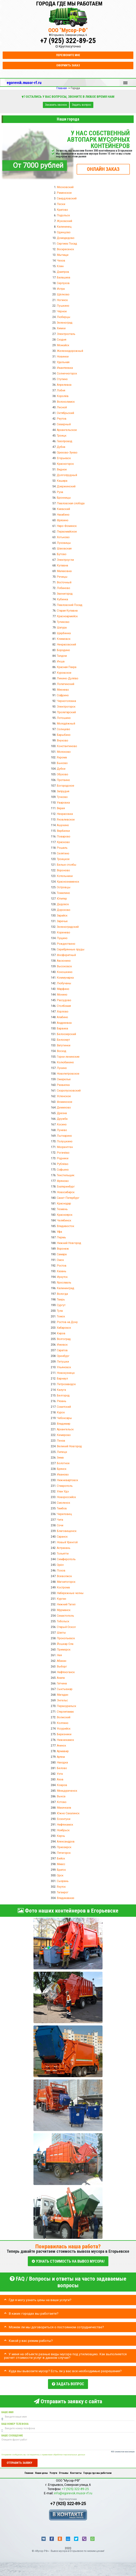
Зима (60, 1457)
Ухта (60, 1773)
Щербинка (64, 633)
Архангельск (65, 1429)
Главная (29, 2471)
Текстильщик (65, 1175)
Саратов (62, 1350)
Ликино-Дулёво (67, 678)
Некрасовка (65, 814)
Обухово (62, 774)
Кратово (62, 209)
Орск (60, 1875)
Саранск (62, 1536)
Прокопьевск (66, 1638)
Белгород (63, 1395)
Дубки (61, 768)
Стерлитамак (65, 1711)
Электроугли (65, 559)
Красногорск (65, 463)
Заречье (62, 921)
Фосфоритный (66, 955)
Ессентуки (63, 1819)
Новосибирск (66, 1192)
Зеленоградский (68, 926)
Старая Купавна (67, 610)
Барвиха (62, 1028)
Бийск (61, 1858)
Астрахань (63, 1548)
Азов (60, 1779)
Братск (61, 1869)
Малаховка (64, 571)
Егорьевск (64, 458)
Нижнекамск (65, 1740)
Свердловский (66, 198)
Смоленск (63, 1502)
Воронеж (63, 1248)
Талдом (62, 655)
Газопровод (64, 441)
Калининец (64, 226)
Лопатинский (65, 684)
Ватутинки (63, 1045)
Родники (62, 1158)
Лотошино (64, 718)
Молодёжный (66, 723)
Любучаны (64, 983)
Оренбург (63, 1356)
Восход (61, 1051)
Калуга (61, 1389)
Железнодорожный (70, 351)
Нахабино (63, 514)
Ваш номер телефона (15, 2422)
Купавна (62, 565)
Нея (59, 1655)
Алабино (62, 1017)
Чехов (61, 260)
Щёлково (63, 294)
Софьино (63, 1169)
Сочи (60, 1525)
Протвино (63, 780)
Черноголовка (66, 701)
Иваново (63, 1474)
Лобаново (63, 588)
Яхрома (62, 757)
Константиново (67, 746)
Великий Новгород (69, 1446)
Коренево (63, 932)
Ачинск (61, 1745)
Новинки (63, 356)
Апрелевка (64, 384)
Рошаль (62, 847)
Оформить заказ (68, 65)
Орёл (60, 1565)
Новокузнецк (66, 1373)
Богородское (65, 785)
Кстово (61, 1802)
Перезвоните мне (68, 55)
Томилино (63, 893)
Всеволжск (64, 1576)
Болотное (63, 1463)
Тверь (61, 1299)
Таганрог (62, 1892)
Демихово (64, 1107)
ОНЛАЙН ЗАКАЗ (103, 169)
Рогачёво (63, 1152)
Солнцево (63, 729)
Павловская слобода (70, 503)
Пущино (62, 938)
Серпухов (63, 283)
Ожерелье (64, 1079)
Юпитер (62, 898)
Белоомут (63, 1039)
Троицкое (63, 859)
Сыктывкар (64, 1689)
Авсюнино (64, 960)
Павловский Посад (69, 605)
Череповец (64, 1514)
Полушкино (64, 1141)
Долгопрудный (67, 475)
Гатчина (62, 1683)
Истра (61, 288)
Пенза (61, 1440)
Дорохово (63, 910)
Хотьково (63, 537)
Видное (62, 469)
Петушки (63, 1361)
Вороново (63, 870)
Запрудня (63, 791)
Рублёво (62, 1164)
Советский (64, 1406)
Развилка (63, 1085)
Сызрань (63, 1881)
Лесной (62, 407)
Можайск (63, 345)
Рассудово (64, 1000)
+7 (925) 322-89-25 (68, 41)
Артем (61, 1757)
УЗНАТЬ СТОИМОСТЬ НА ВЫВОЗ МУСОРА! (68, 2261)
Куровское (64, 672)
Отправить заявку (19, 2461)
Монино (62, 994)
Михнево (63, 689)
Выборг (62, 1666)
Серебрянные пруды (70, 949)
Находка (62, 1762)
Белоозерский (66, 1034)
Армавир (63, 1751)
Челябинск (64, 1220)
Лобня (61, 390)
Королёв (63, 396)
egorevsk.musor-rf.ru (24, 82)
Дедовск (63, 904)
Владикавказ (65, 1898)
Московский (65, 187)
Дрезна (62, 1113)
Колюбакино (65, 1062)
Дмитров (63, 271)
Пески (61, 204)
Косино (62, 1124)
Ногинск (62, 300)
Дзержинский (66, 486)
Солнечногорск (67, 373)
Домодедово (65, 238)
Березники (64, 1734)
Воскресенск (65, 249)
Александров (66, 1841)
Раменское (64, 192)
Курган (61, 1598)
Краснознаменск (68, 881)
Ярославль (64, 1282)
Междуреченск (67, 1790)
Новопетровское (68, 1073)
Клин (60, 266)
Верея (61, 808)
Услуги (53, 2471)
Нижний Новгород (69, 1243)
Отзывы (63, 2471)
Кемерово (64, 1435)
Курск (61, 1412)
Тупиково (63, 622)
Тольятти (63, 1553)
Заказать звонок (56, 104)
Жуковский (64, 221)
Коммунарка (65, 977)
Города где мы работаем (97, 2471)
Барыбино (63, 735)
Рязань (61, 1401)
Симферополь (66, 1559)
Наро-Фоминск (67, 526)
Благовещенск (66, 1531)
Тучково (62, 797)
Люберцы (63, 317)
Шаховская (64, 548)
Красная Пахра (66, 667)
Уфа (59, 1231)
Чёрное (62, 311)
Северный (64, 424)
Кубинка (62, 599)
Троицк (61, 435)
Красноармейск (67, 616)
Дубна (61, 447)
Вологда (62, 1293)
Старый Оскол (66, 1627)
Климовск (63, 639)
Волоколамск (66, 401)
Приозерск (64, 1847)
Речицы (62, 576)
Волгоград (64, 1339)
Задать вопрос (81, 104)
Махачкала (64, 1807)
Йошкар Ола (65, 1644)
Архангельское (67, 430)
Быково (62, 763)
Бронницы (64, 497)
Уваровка (63, 802)
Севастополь (65, 1615)
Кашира (62, 480)
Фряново (63, 1181)
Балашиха (63, 277)
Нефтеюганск (66, 1672)
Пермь (61, 1237)
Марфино (63, 989)
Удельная (63, 362)
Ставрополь (65, 1485)
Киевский (63, 509)
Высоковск (64, 966)
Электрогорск (66, 706)
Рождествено (66, 943)
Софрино (63, 695)
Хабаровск (64, 1327)
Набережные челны (70, 1593)
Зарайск (62, 915)
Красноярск (64, 1214)
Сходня (61, 339)
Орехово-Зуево (67, 452)
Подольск (63, 215)
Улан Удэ (63, 1491)
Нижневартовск (67, 1480)
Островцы (63, 887)
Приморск (63, 1649)
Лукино (62, 1068)
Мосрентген (65, 1147)
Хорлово (62, 1011)
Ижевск (62, 1344)
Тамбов (62, 1508)
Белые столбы (66, 864)
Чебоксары (64, 1418)
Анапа (61, 1677)
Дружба (62, 1118)
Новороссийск (66, 1497)
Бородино (63, 650)
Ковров (62, 1785)
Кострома (63, 1587)
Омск (60, 1260)
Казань (61, 1271)
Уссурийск (63, 1728)
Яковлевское (66, 819)
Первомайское (67, 531)
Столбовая (64, 1006)
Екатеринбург (66, 1186)
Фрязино (62, 520)
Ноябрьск (63, 1830)
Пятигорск (64, 1852)
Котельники (65, 876)
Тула (60, 1310)
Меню (125, 81)
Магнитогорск (66, 1581)
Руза (60, 492)
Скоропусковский (69, 1090)
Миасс (61, 1864)
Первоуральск (66, 1706)
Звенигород (65, 593)
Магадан (62, 1694)
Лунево (62, 1130)
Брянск (61, 1469)
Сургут (61, 1305)
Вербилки (63, 830)
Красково (63, 842)
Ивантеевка (65, 367)
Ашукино (63, 825)
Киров (61, 1333)
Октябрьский (65, 413)
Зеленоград (64, 322)
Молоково (64, 751)
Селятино (63, 853)
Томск (61, 1316)
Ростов (61, 1265)
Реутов (61, 418)
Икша (60, 661)
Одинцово (63, 232)
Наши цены (41, 2471)
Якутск (61, 1886)
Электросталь (66, 334)
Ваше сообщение (12, 2434)
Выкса (61, 1796)
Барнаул (62, 1378)
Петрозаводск (66, 1384)
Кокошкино (64, 972)
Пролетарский (66, 712)
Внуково (62, 740)
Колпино (62, 1723)
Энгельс (62, 1700)
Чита (60, 1519)
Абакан (61, 1661)
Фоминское (64, 1102)
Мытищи (62, 255)
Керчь (61, 1836)
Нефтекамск (65, 1824)
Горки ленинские (68, 1056)
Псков (61, 1570)
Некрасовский (66, 644)
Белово (62, 1768)
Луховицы (64, 543)
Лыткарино (64, 1135)
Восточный (64, 582)
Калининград (65, 1288)
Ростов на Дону (67, 1322)
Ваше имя (7, 2411)
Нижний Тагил (66, 1604)
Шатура (62, 627)
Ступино (62, 379)
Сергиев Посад (67, 243)
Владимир (63, 1423)
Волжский (63, 1717)
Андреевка (64, 1022)
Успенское (64, 1096)
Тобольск (63, 1621)
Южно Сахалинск (68, 1813)
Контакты (76, 2471)
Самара (62, 1254)
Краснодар (64, 1203)
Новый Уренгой (67, 1542)
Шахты (61, 1632)
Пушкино (63, 305)
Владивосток (65, 1226)
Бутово (61, 554)
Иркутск (62, 1277)
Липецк (62, 1452)
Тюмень (62, 1209)
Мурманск (63, 1610)
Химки (61, 328)
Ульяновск (64, 1367)
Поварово (63, 836)
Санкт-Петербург (68, 1198)
